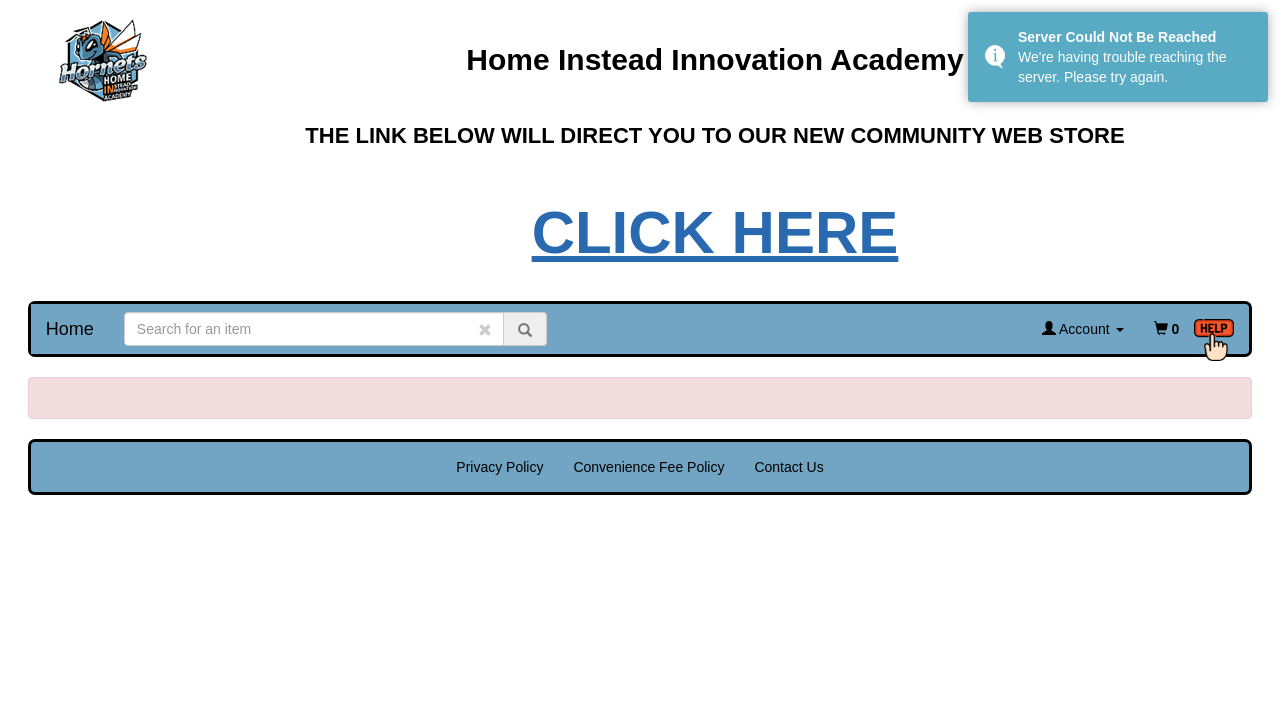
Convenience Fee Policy (648, 467)
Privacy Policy (499, 467)
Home (70, 329)
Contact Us (788, 467)
